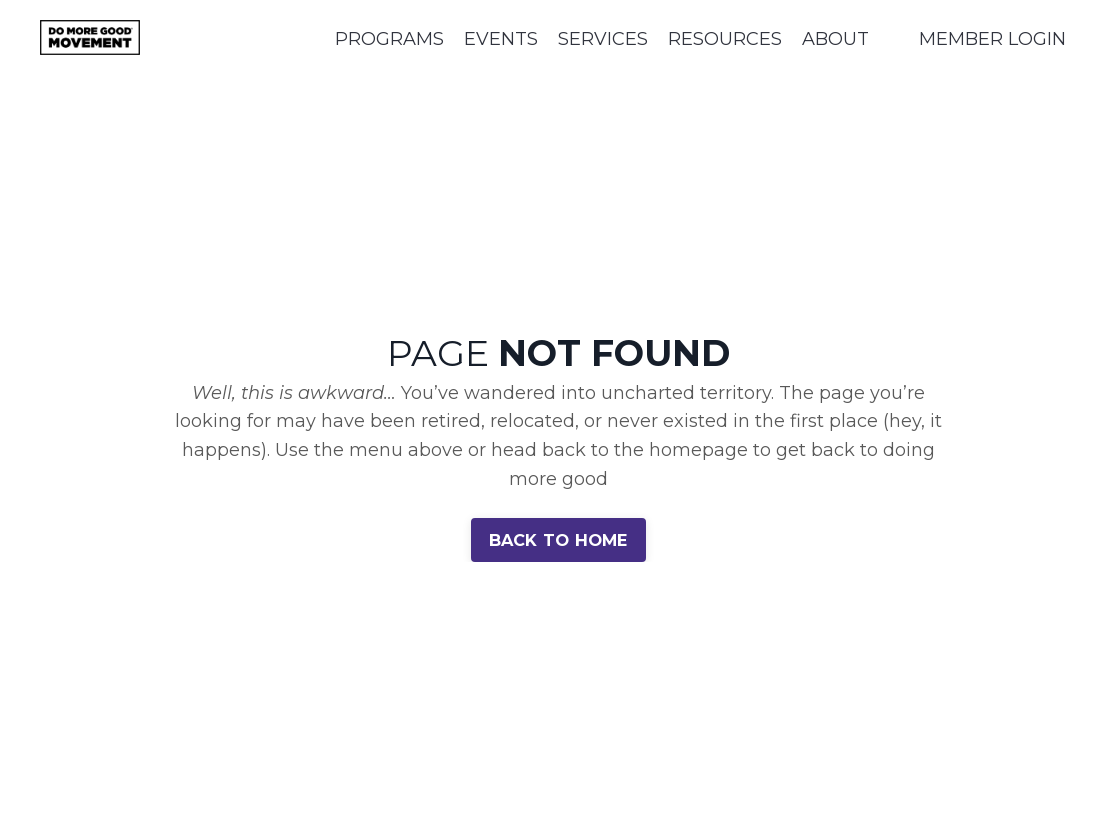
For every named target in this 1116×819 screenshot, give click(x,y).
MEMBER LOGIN (992, 39)
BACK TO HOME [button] (558, 540)
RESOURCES (725, 39)
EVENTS (501, 39)
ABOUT (835, 39)
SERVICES (603, 39)
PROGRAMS (389, 39)
